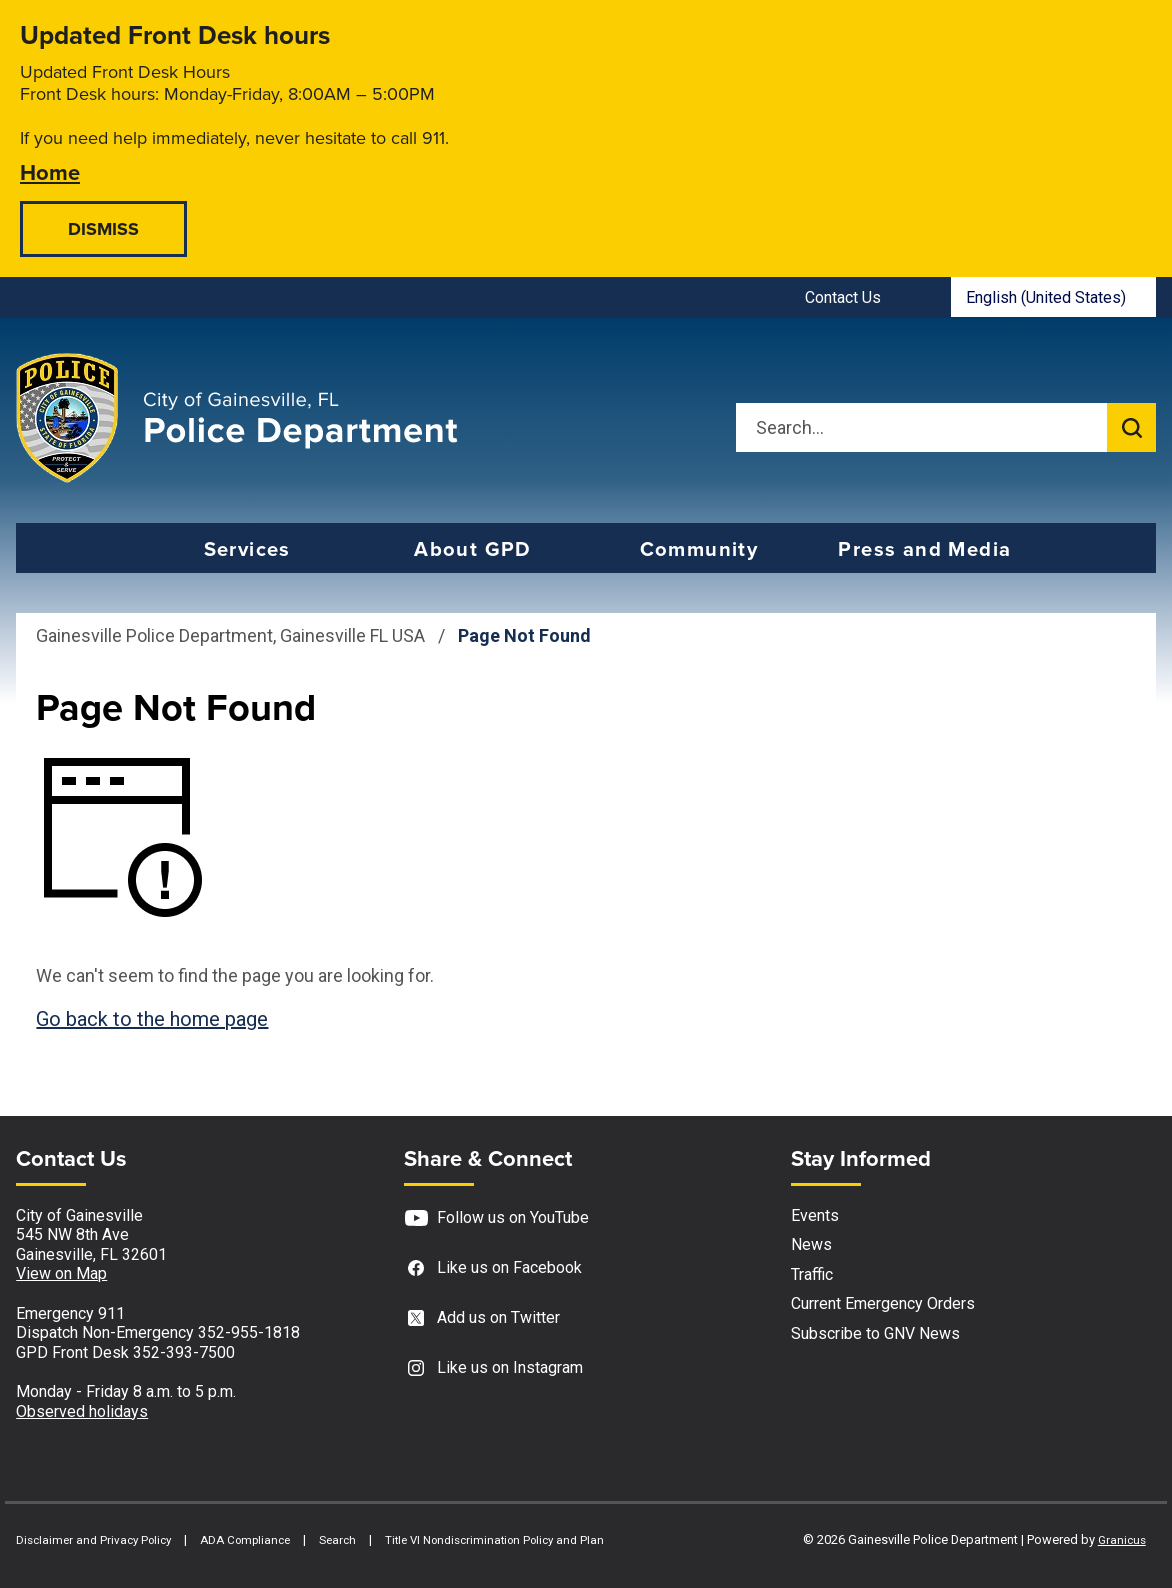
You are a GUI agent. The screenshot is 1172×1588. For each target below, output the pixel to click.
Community (699, 549)
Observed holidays (82, 1411)
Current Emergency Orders (883, 1303)
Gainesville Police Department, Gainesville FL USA (230, 635)
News (811, 1244)
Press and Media (924, 549)
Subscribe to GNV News (875, 1333)
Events (815, 1215)
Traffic (812, 1274)
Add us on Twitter (482, 1318)
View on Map (61, 1273)
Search (337, 1540)
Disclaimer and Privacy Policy (93, 1540)
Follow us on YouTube (496, 1218)
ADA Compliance (245, 1540)
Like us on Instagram (493, 1368)
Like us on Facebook (493, 1268)
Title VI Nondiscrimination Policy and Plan (494, 1540)
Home (50, 171)
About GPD (473, 549)
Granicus (1122, 1540)
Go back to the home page (152, 1019)
